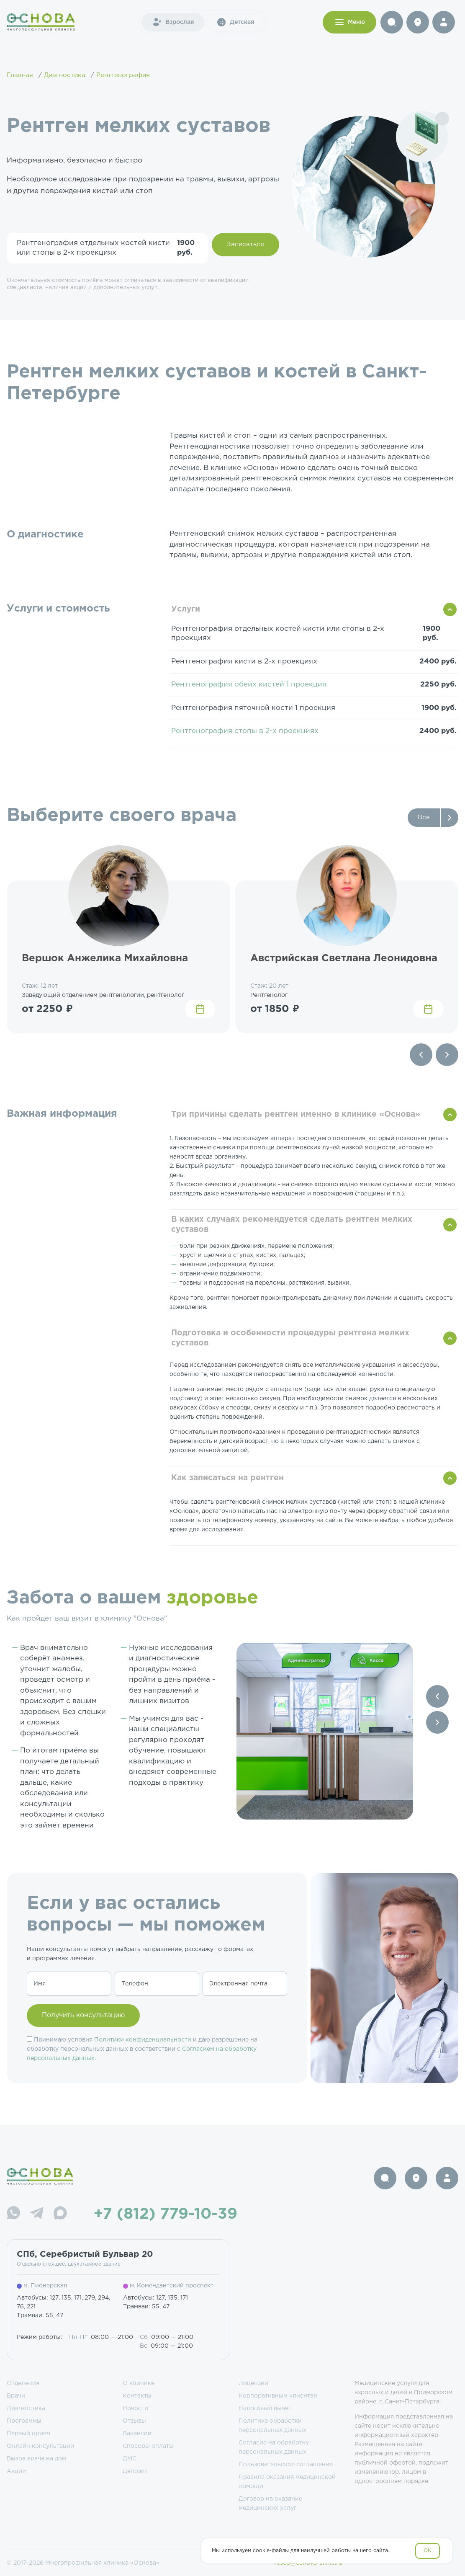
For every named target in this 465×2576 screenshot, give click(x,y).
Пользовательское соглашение (286, 2464)
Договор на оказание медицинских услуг (270, 2503)
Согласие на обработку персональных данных (274, 2447)
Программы (24, 2421)
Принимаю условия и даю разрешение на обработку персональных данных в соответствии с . (142, 2049)
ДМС (129, 2458)
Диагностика (26, 2408)
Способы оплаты (148, 2446)
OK (428, 2550)
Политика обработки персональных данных (272, 2426)
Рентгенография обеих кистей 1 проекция (248, 684)
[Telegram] (37, 2214)
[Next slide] (447, 1054)
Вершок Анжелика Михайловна (105, 958)
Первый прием (29, 2433)
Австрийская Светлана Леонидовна (343, 958)
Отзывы (134, 2421)
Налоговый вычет (265, 2408)
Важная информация (62, 1113)
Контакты (137, 2395)
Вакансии (137, 2433)
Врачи (16, 2395)
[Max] (60, 2214)
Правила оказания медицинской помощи (287, 2482)
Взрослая (173, 22)
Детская (235, 22)
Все (424, 817)
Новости (135, 2408)
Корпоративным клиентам (278, 2395)
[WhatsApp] (13, 2214)
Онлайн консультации (40, 2446)
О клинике (138, 2383)
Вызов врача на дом (36, 2458)
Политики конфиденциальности (142, 2039)
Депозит (135, 2471)
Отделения (23, 2383)
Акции (16, 2471)
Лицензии (253, 2383)
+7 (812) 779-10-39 (165, 2214)
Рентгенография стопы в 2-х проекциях (245, 731)
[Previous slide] (421, 1054)
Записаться (245, 244)
